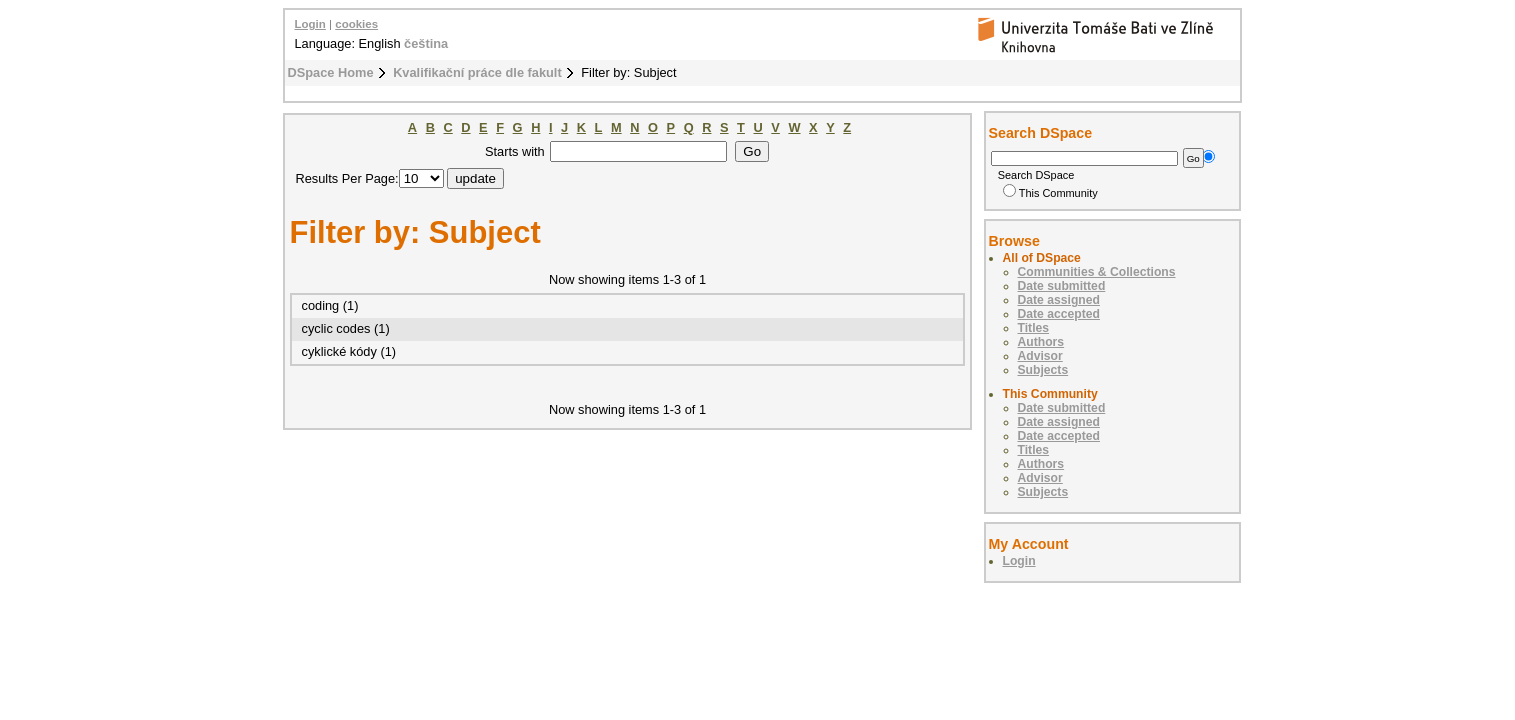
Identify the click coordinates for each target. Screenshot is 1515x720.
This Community (1050, 193)
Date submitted (1062, 286)
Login (310, 24)
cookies (356, 24)
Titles (1034, 328)
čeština (426, 43)
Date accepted (1059, 314)
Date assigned (1059, 300)
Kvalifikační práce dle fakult (477, 72)
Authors (1041, 342)
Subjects (1043, 370)
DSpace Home (331, 72)
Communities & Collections (1097, 272)
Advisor (1040, 356)
